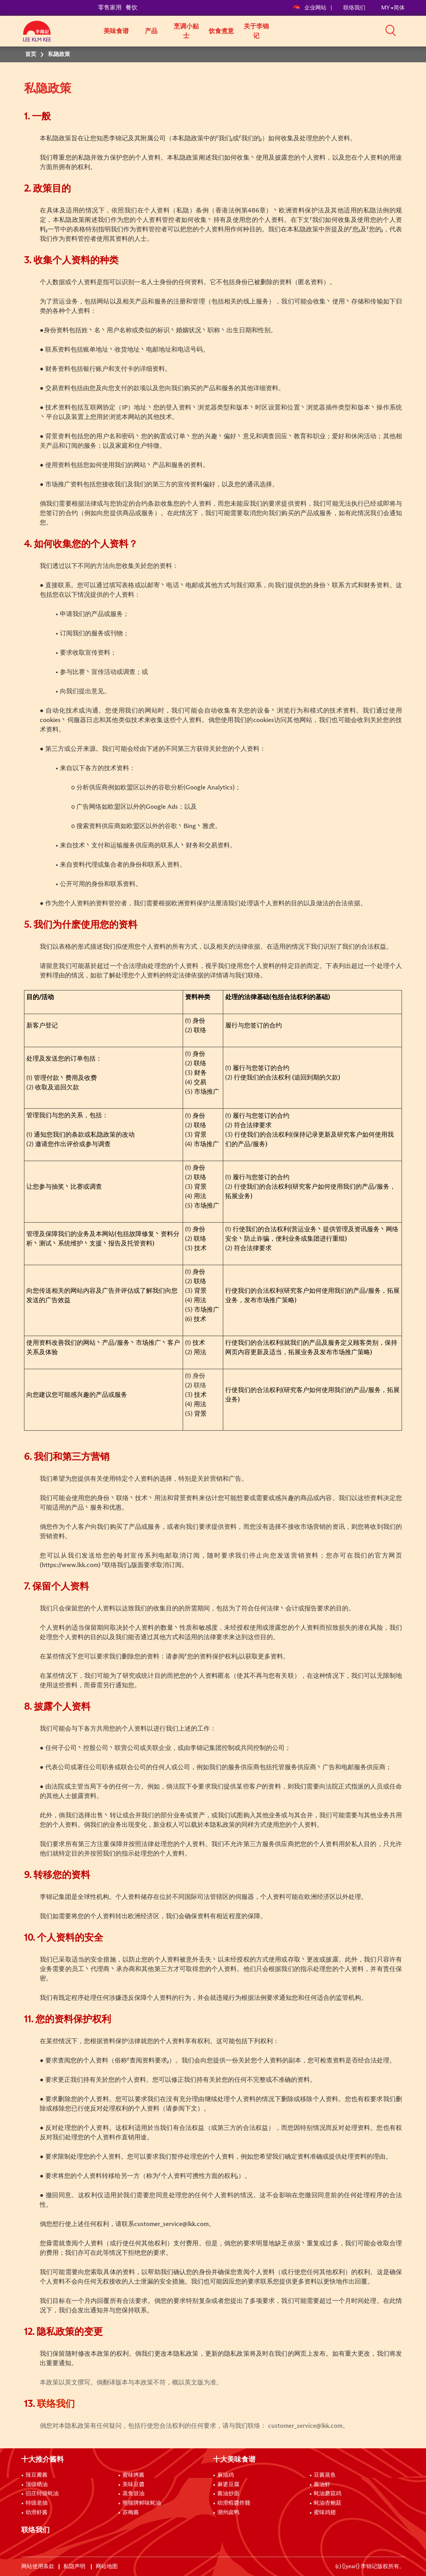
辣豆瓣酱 (37, 2475)
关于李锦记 (256, 31)
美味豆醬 (133, 2484)
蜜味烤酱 (133, 2475)
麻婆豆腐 (228, 2484)
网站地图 (107, 2566)
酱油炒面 (228, 2493)
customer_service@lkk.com (171, 2224)
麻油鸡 (225, 2475)
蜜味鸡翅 (325, 2512)
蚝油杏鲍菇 (327, 2503)
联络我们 (354, 8)
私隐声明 (75, 2566)
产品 (151, 31)
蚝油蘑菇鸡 (327, 2493)
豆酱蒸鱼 (325, 2475)
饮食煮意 (221, 31)
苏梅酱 (130, 2512)
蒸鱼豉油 (133, 2493)
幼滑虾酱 (37, 2512)
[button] (407, 30)
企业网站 (310, 8)
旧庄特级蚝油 (42, 2493)
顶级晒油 (37, 2484)
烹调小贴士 (186, 31)
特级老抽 (37, 2503)
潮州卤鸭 (228, 2512)
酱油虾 (322, 2484)
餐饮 (131, 8)
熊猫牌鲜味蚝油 (141, 2503)
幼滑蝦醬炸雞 (233, 2503)
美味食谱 (116, 31)
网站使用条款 (37, 2566)
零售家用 (110, 8)
